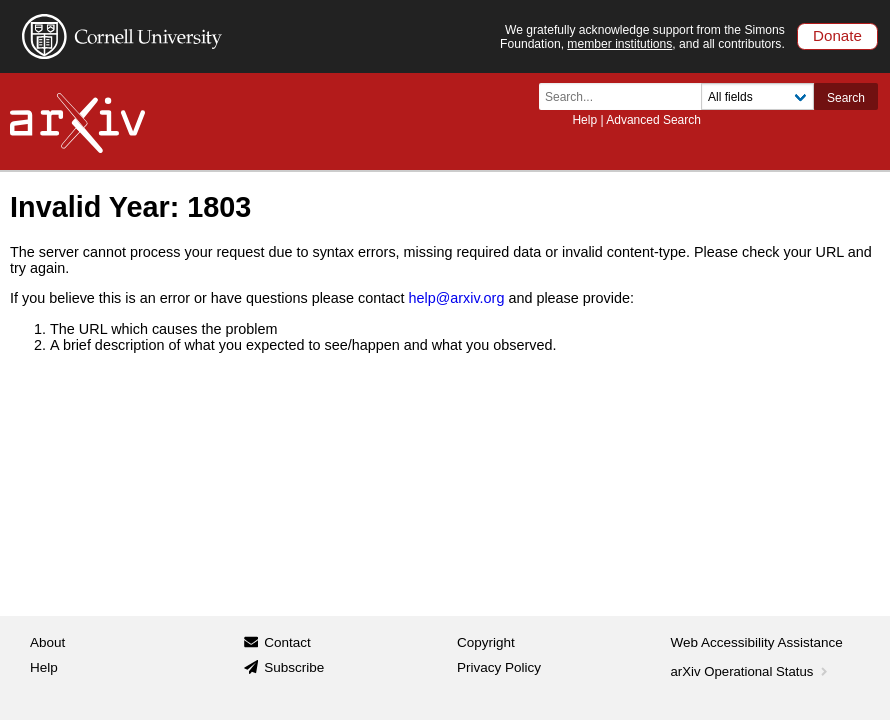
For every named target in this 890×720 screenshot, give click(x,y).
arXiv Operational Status (751, 671)
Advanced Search (653, 120)
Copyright (486, 642)
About (47, 642)
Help (584, 120)
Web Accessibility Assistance (757, 642)
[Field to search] (757, 96)
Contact (287, 642)
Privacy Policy (499, 667)
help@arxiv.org (456, 298)
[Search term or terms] (626, 96)
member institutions (619, 44)
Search (846, 98)
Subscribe (294, 667)
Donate (837, 35)
